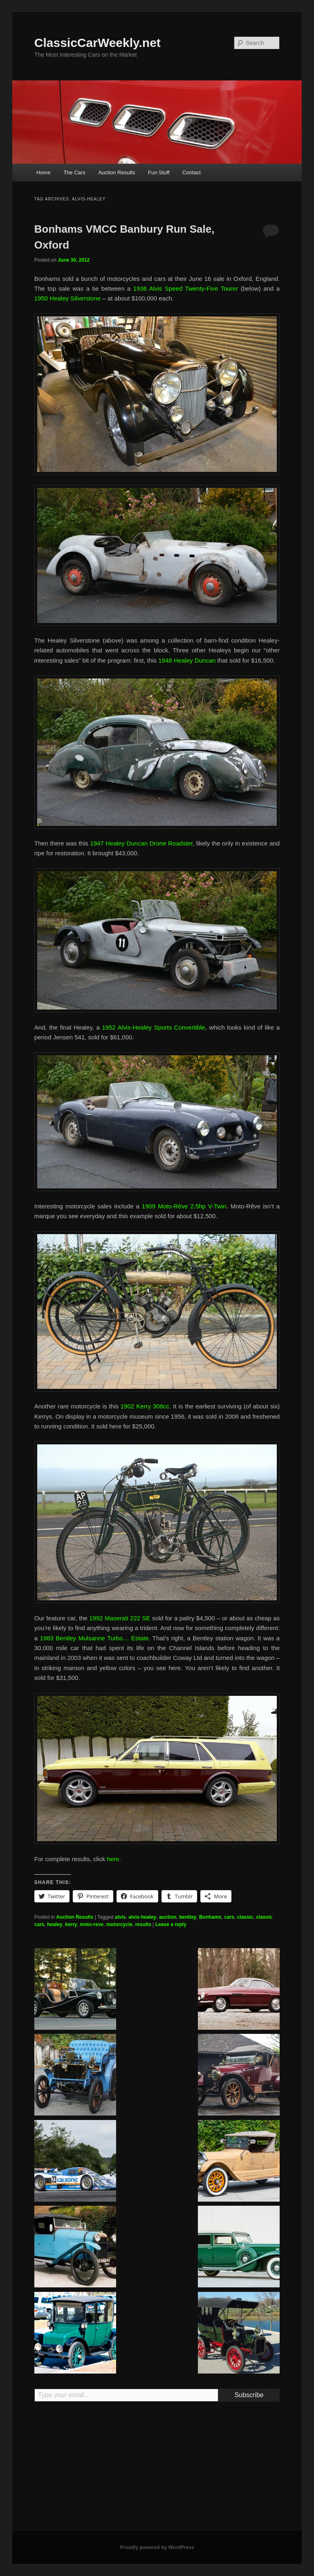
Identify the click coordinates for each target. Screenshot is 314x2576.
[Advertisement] (157, 2470)
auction (168, 1917)
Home (43, 172)
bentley (187, 1917)
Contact (191, 172)
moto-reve (91, 1924)
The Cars (74, 172)
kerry (71, 1924)
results (143, 1924)
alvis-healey (142, 1917)
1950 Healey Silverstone (67, 298)
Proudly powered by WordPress (157, 2547)
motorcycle (119, 1924)
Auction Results (116, 172)
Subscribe (249, 2394)
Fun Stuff (159, 172)
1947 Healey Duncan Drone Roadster (141, 843)
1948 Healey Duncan (186, 660)
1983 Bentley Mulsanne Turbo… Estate (94, 1638)
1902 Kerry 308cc (145, 1406)
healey (54, 1924)
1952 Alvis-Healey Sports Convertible (153, 1027)
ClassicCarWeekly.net (97, 42)
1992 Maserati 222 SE (119, 1618)
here (113, 1858)
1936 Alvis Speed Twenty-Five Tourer (185, 288)
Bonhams (210, 1917)
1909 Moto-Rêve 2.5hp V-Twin (184, 1206)
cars (229, 1917)
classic (245, 1917)
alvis (120, 1917)
